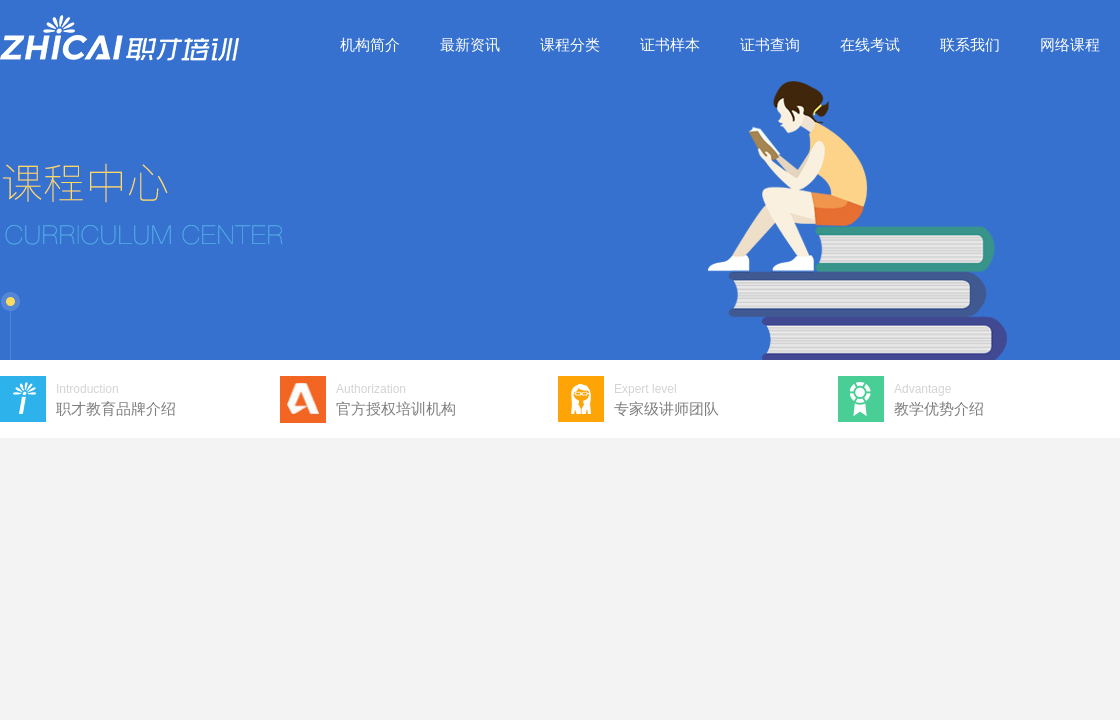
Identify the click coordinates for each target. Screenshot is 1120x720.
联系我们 (970, 44)
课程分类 (570, 44)
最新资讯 (470, 44)
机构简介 (370, 44)
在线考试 (870, 44)
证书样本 (670, 44)
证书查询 (770, 44)
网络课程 (1070, 44)
